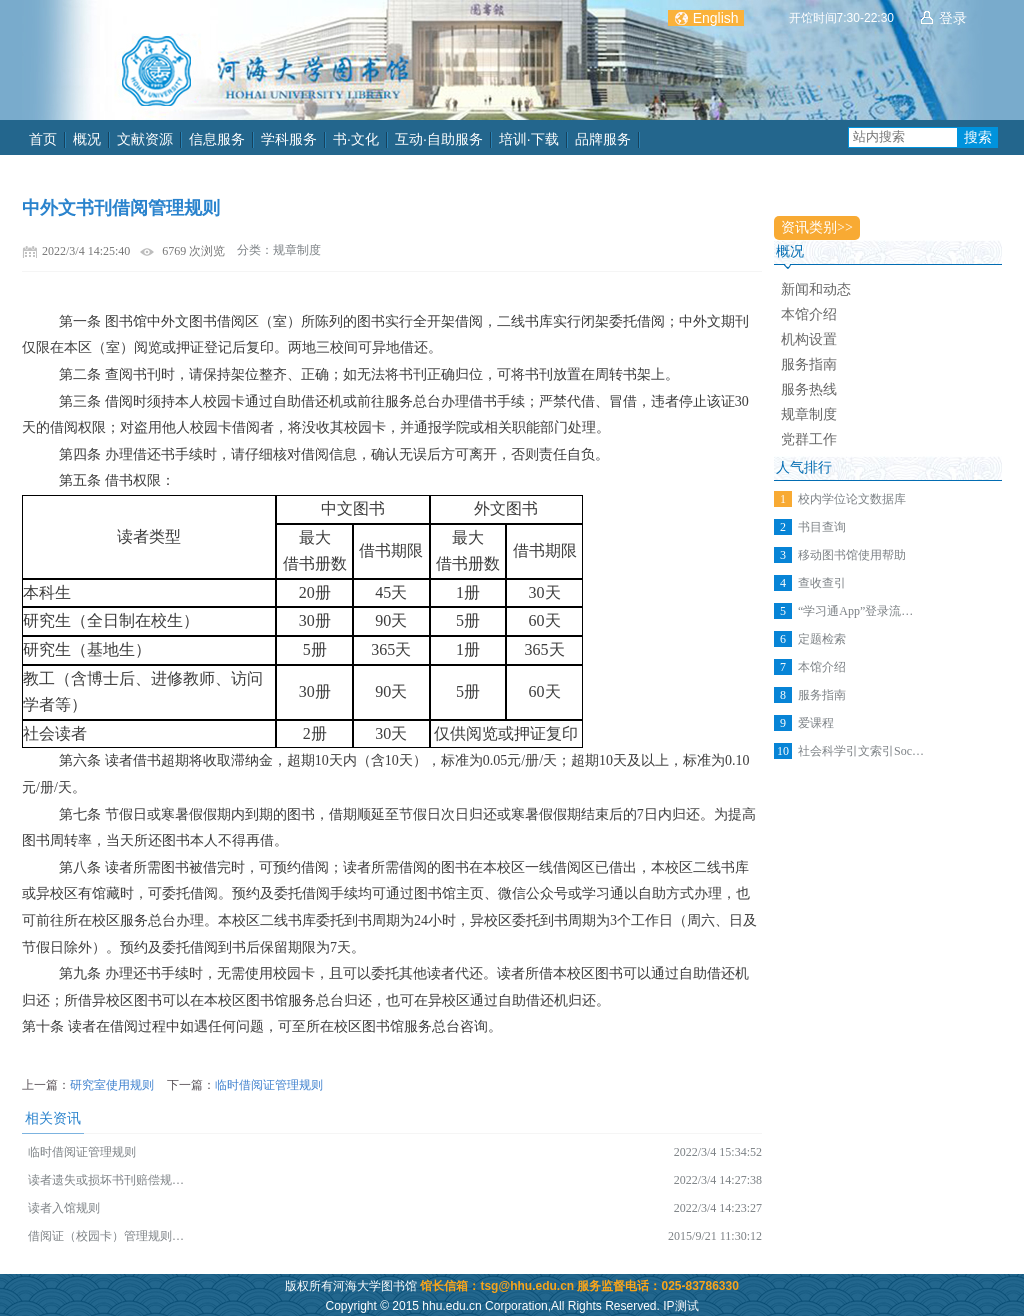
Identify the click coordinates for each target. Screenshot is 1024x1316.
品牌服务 (603, 139)
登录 (953, 18)
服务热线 (809, 389)
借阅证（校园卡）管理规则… (106, 1236)
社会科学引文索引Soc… (861, 751)
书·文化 (356, 139)
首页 (43, 139)
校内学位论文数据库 (852, 499)
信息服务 (217, 139)
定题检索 (822, 639)
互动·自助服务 (439, 139)
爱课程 (816, 723)
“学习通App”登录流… (855, 611)
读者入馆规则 (64, 1208)
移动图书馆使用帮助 (852, 555)
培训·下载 (529, 139)
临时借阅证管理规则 (269, 1085)
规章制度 (809, 414)
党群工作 (809, 439)
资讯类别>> (817, 227)
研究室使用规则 (112, 1085)
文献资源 (145, 139)
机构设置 (809, 339)
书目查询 (822, 527)
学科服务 (289, 139)
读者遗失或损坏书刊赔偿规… (106, 1180)
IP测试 (680, 1306)
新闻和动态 (816, 289)
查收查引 (822, 583)
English (716, 18)
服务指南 (809, 364)
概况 (87, 139)
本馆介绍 (809, 314)
